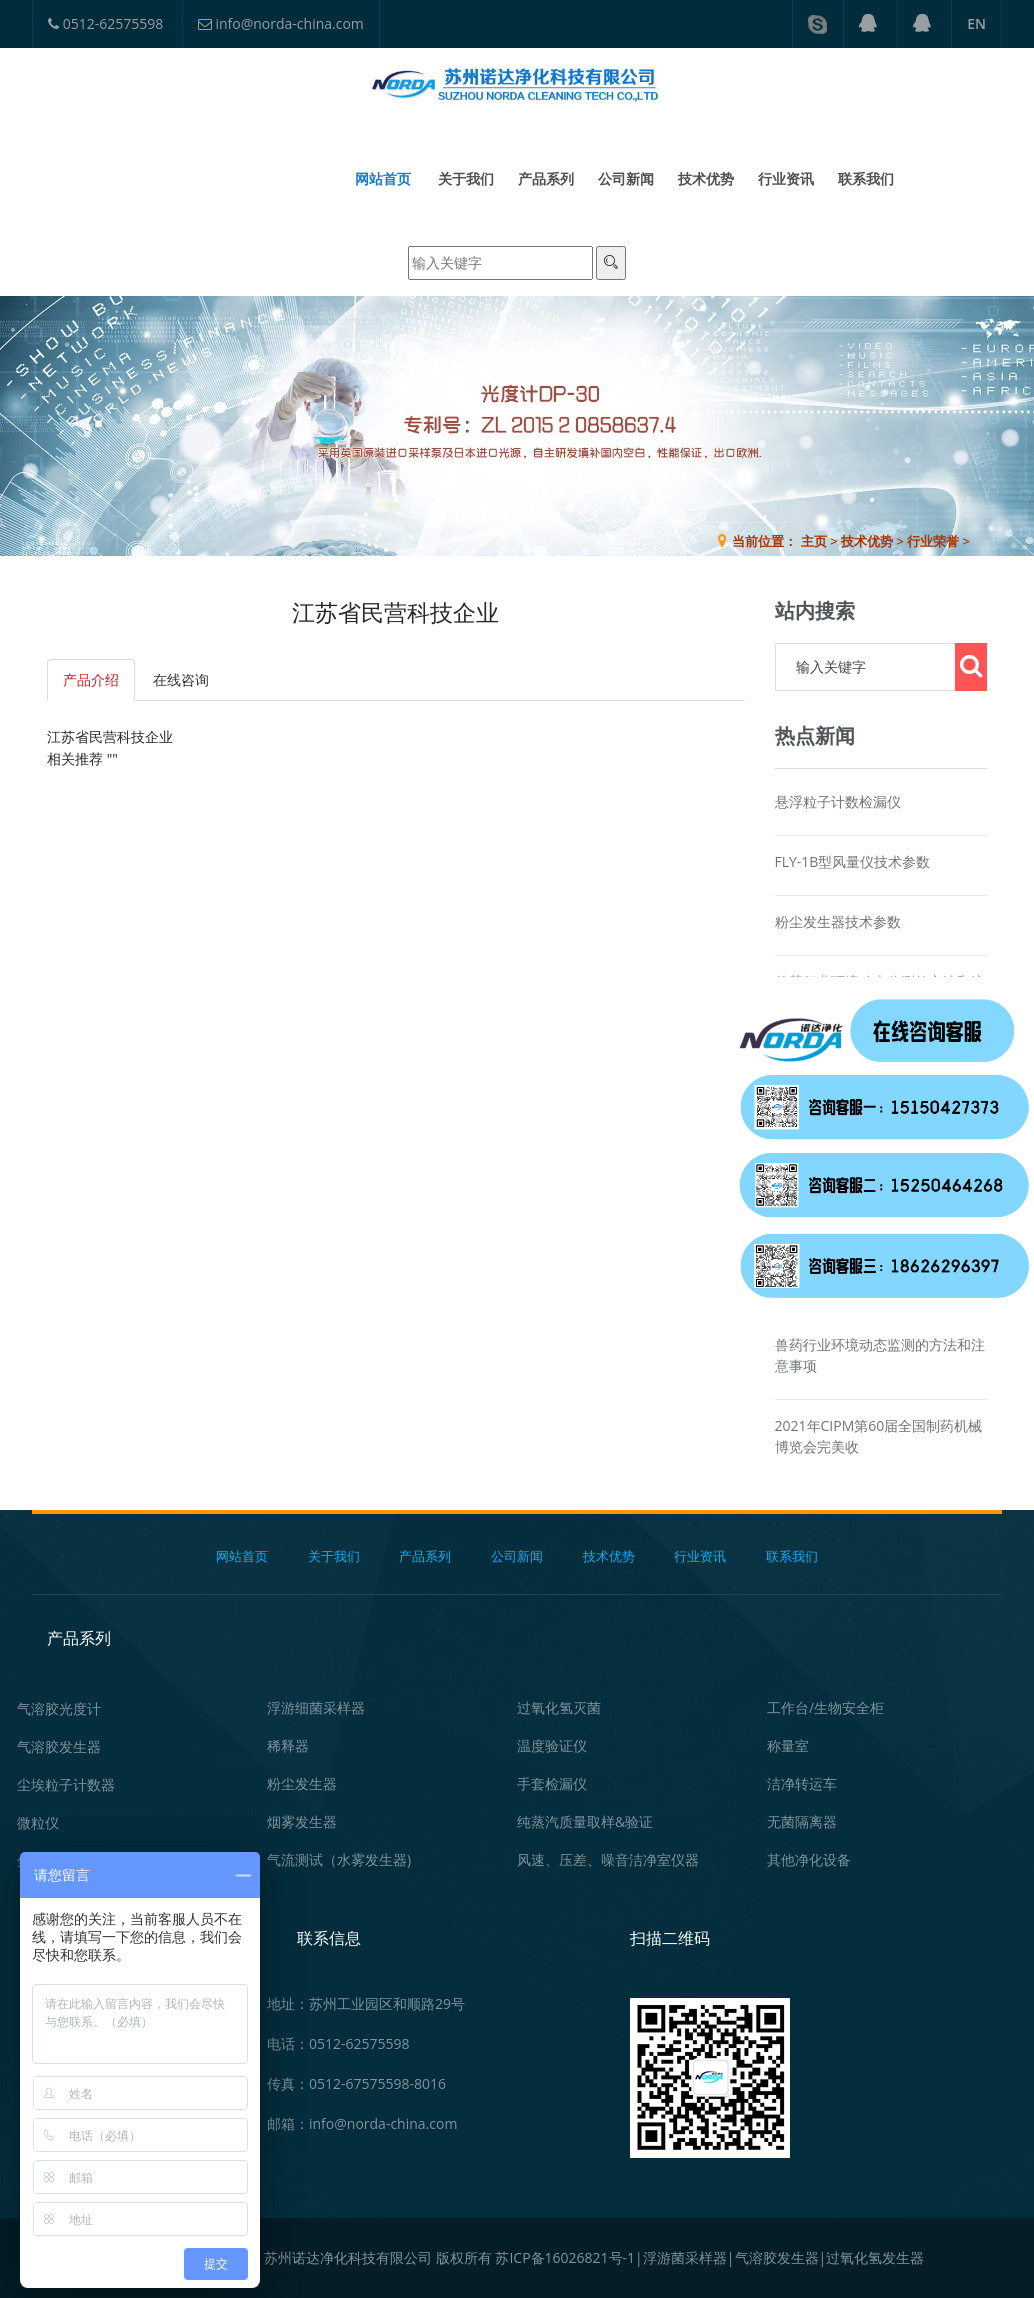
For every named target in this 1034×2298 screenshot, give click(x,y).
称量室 (788, 1745)
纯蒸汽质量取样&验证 (585, 1821)
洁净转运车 (802, 1783)
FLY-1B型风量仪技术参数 (853, 861)
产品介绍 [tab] (91, 679)
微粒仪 (38, 1822)
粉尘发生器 (302, 1783)
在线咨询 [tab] (181, 679)
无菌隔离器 (802, 1821)
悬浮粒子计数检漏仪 (838, 801)
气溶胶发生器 (59, 1746)
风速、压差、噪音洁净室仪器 (608, 1859)
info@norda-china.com (281, 23)
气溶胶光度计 (59, 1708)
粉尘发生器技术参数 (838, 921)
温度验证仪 (552, 1745)
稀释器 (288, 1745)
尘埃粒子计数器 (66, 1784)
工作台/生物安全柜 (825, 1707)
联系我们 (866, 178)
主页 (814, 541)
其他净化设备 (809, 1859)
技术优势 (706, 178)
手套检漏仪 (552, 1783)
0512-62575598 (105, 23)
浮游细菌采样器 (316, 1707)
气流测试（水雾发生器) (339, 1859)
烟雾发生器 (302, 1821)
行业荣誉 (933, 541)
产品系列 (546, 178)
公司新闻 (626, 178)
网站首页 (383, 178)
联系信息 (329, 1938)
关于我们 (466, 178)
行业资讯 (786, 178)
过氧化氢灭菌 (559, 1707)
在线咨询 (973, 891)
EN (976, 23)
